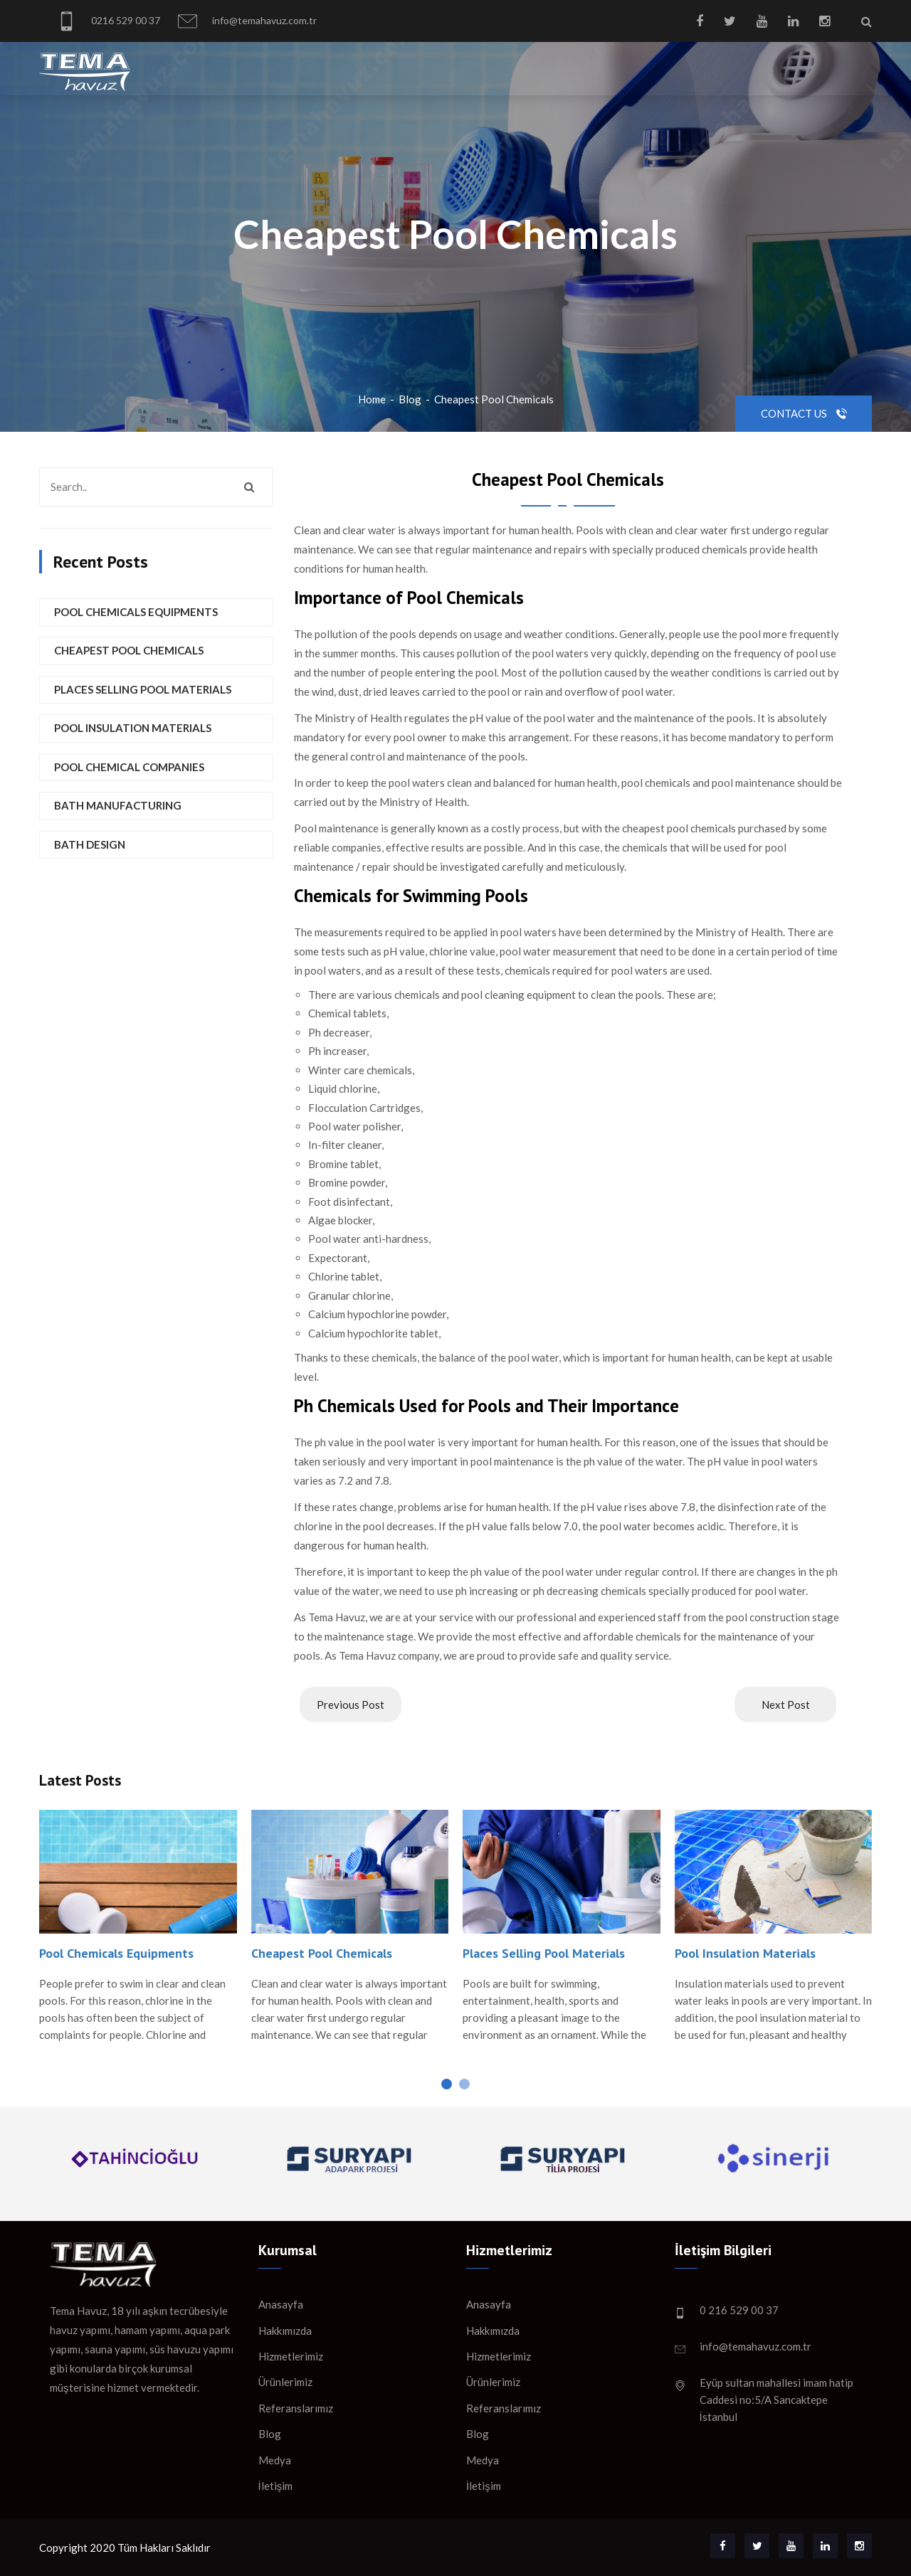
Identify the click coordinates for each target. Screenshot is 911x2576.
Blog (410, 399)
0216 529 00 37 (108, 21)
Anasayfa (280, 2304)
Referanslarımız (295, 2408)
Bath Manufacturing (117, 805)
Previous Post (350, 1704)
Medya (274, 2460)
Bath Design (89, 844)
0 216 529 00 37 (739, 2310)
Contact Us (804, 413)
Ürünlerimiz (285, 2381)
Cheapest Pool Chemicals (494, 399)
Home (372, 399)
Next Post (786, 1704)
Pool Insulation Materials (132, 727)
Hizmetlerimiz (290, 2356)
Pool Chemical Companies (129, 766)
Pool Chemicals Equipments (136, 611)
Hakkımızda (285, 2330)
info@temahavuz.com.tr (247, 21)
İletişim (275, 2485)
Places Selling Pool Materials (142, 689)
